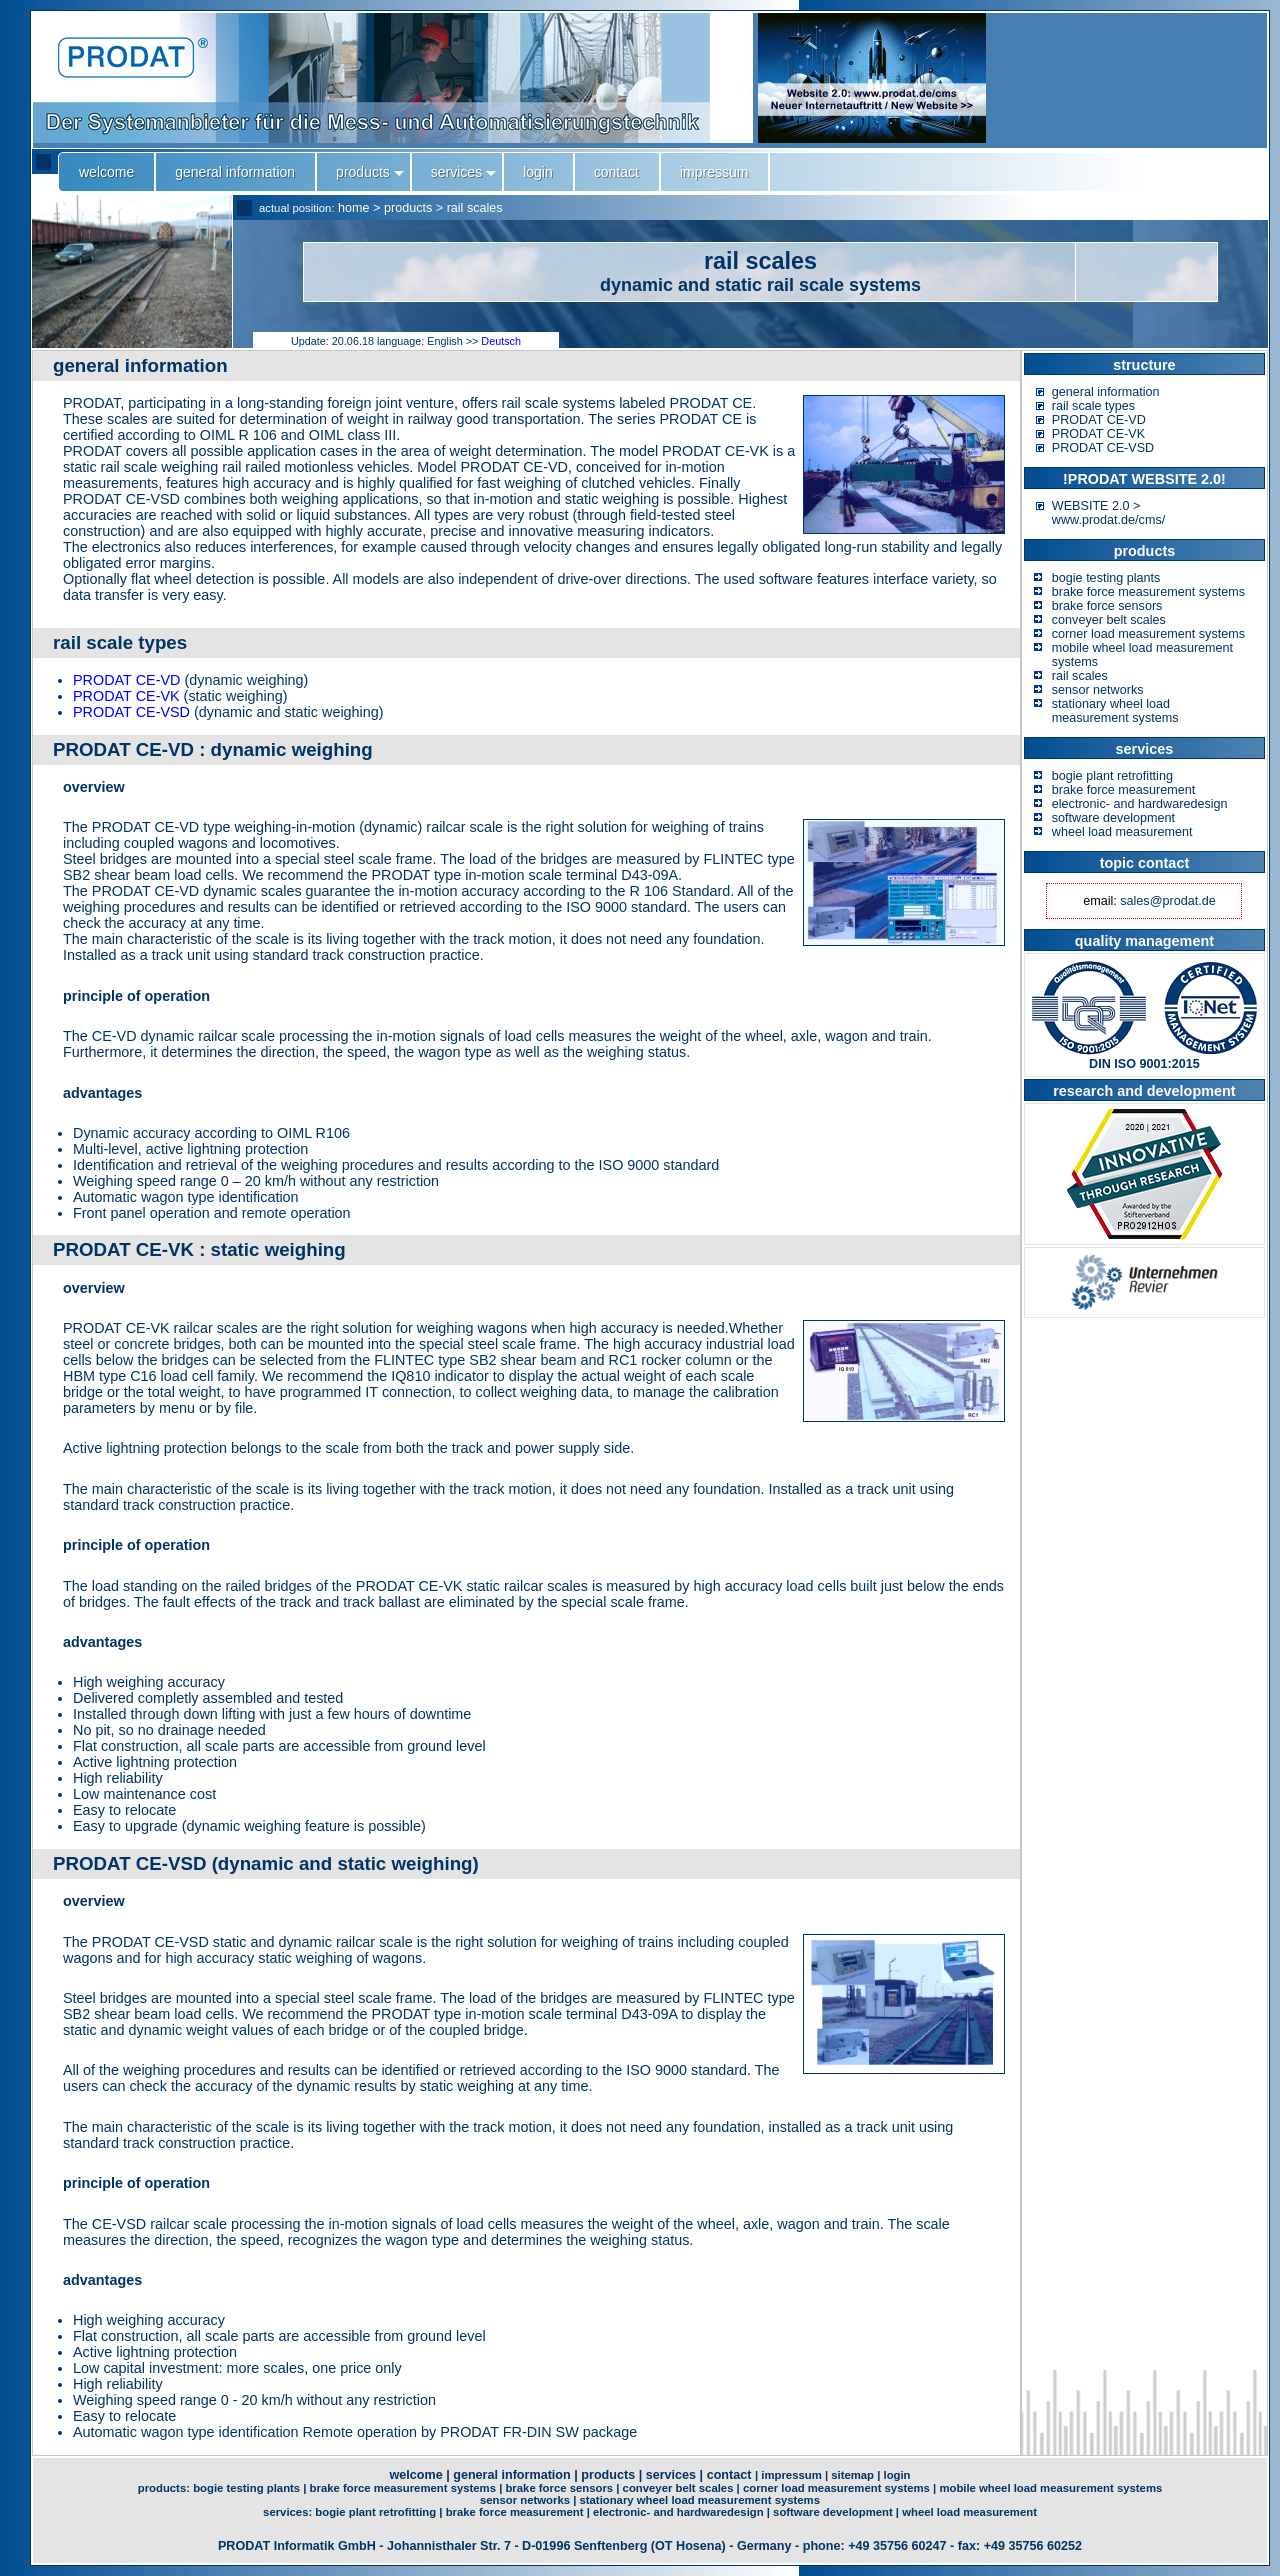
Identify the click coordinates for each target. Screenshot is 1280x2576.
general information (1106, 392)
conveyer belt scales (1109, 620)
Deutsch (501, 341)
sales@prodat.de (1167, 901)
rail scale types (1093, 406)
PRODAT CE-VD (126, 680)
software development (1113, 818)
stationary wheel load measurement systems (1115, 711)
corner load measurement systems (1148, 634)
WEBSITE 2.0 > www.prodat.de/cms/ (1108, 513)
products (408, 208)
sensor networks (1098, 690)
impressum (791, 2475)
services (671, 2475)
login (896, 2475)
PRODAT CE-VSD (131, 712)
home (354, 208)
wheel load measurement (1122, 832)
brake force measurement (1124, 790)
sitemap (852, 2475)
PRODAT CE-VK (126, 696)
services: (289, 2512)
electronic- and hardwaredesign (1140, 804)
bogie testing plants (1106, 578)
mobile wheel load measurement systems (1050, 2488)
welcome (415, 2475)
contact (729, 2475)
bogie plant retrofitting (1112, 776)
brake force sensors (1107, 606)
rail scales (475, 208)
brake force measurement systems (1148, 592)
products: (165, 2488)
